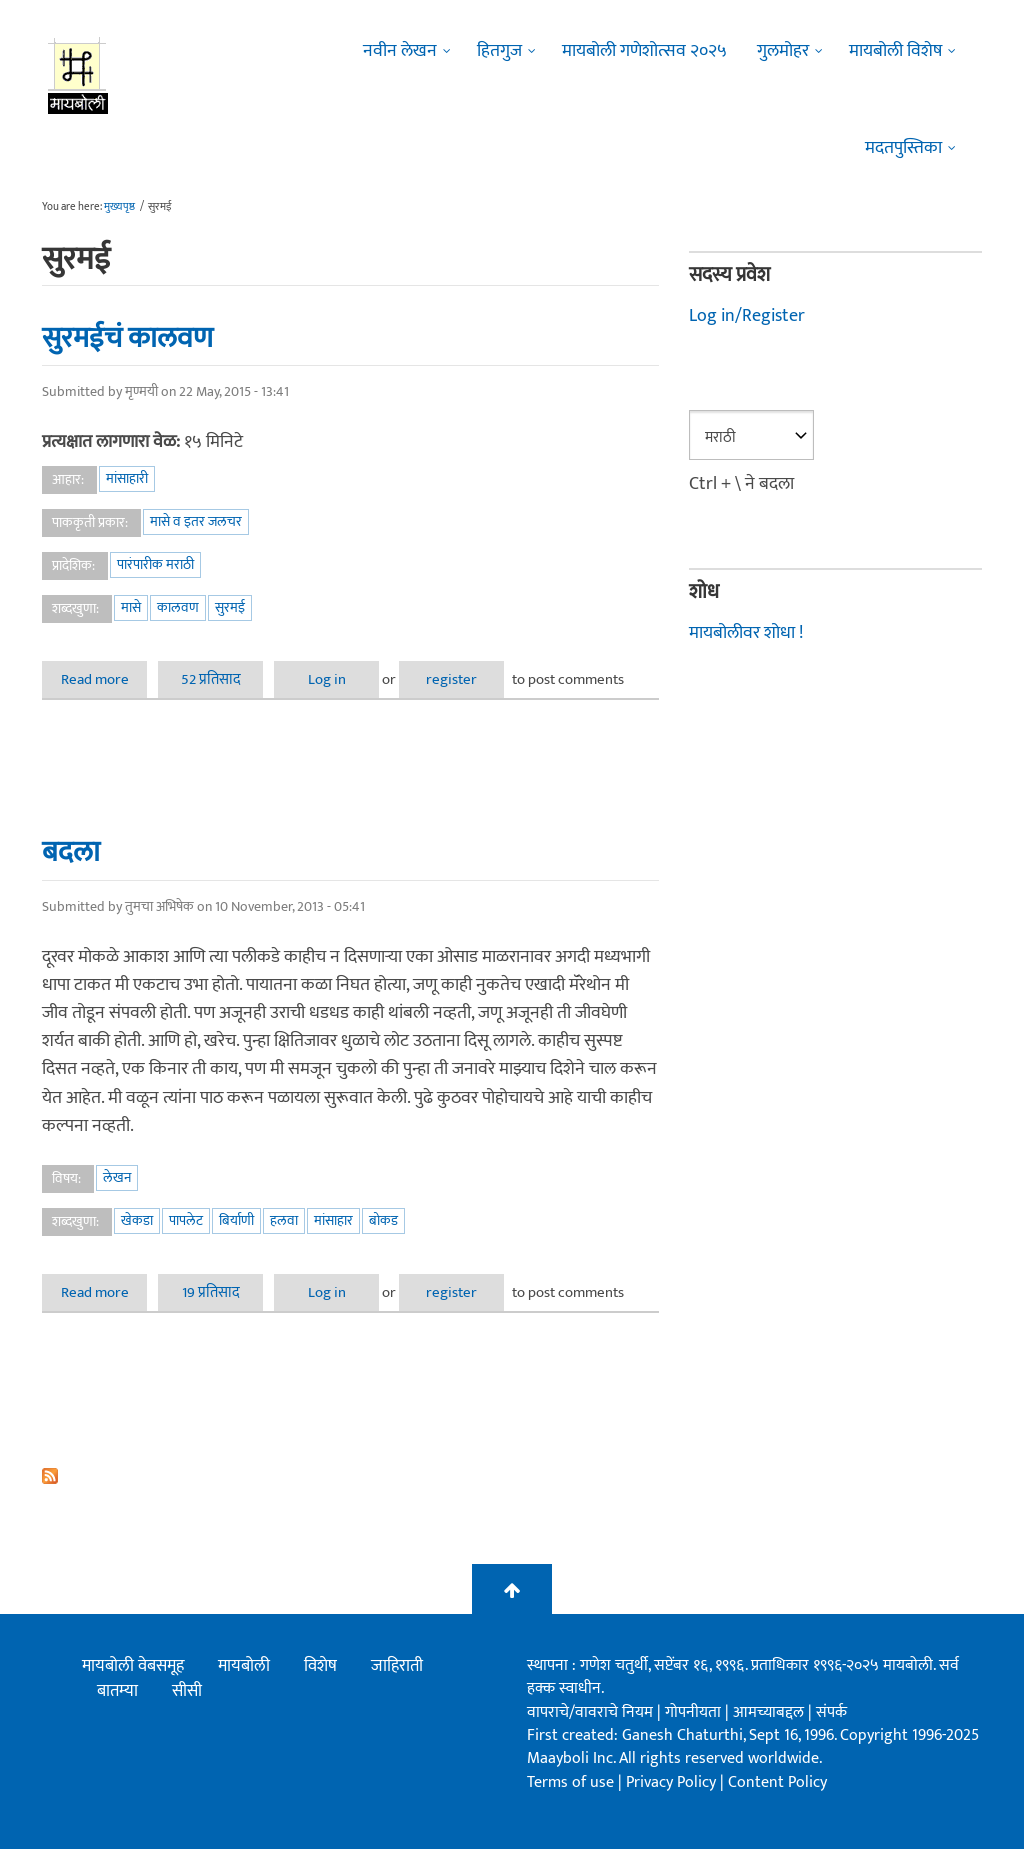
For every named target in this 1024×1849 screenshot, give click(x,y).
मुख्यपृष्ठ (119, 207)
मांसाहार (333, 1220)
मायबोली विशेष (895, 51)
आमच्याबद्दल (770, 1712)
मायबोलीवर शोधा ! (746, 633)
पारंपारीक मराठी (155, 564)
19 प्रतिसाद (211, 1292)
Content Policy (777, 1782)
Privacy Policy (673, 1782)
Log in (327, 679)
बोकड (383, 1220)
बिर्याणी (236, 1220)
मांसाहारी (127, 478)
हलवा (284, 1220)
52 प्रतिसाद (211, 679)
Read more (104, 679)
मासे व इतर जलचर (196, 521)
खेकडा (137, 1220)
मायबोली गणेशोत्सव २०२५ (644, 51)
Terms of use (570, 1782)
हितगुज (499, 51)
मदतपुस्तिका (903, 148)
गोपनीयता (695, 1712)
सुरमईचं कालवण (127, 338)
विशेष (320, 1666)
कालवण (178, 607)
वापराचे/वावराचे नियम (590, 1712)
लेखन (117, 1177)
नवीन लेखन (400, 51)
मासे (131, 607)
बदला (71, 852)
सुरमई (230, 607)
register (451, 679)
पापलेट (186, 1220)
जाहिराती (397, 1666)
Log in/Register (747, 316)
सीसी (187, 1691)
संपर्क (831, 1712)
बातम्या (117, 1691)
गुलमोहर (783, 51)
